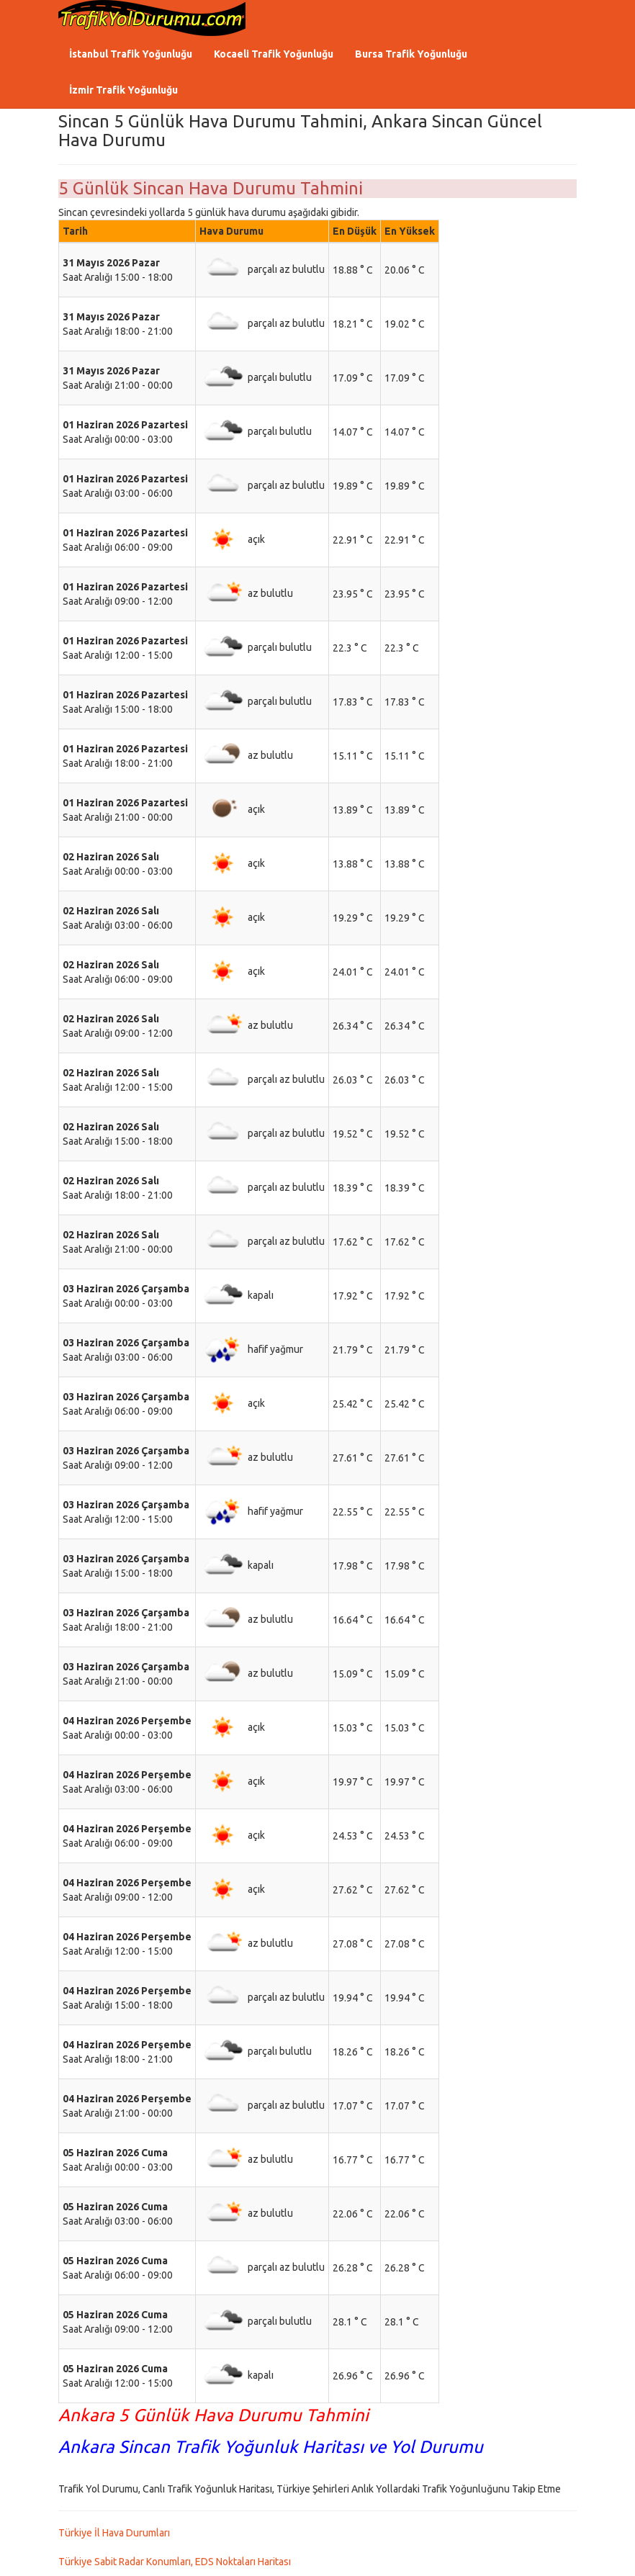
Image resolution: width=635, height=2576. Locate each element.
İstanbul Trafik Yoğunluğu (130, 54)
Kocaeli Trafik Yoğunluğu (273, 54)
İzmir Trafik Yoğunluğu (123, 90)
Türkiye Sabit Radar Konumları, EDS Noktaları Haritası (174, 2561)
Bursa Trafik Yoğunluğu (411, 54)
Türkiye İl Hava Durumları (114, 2533)
